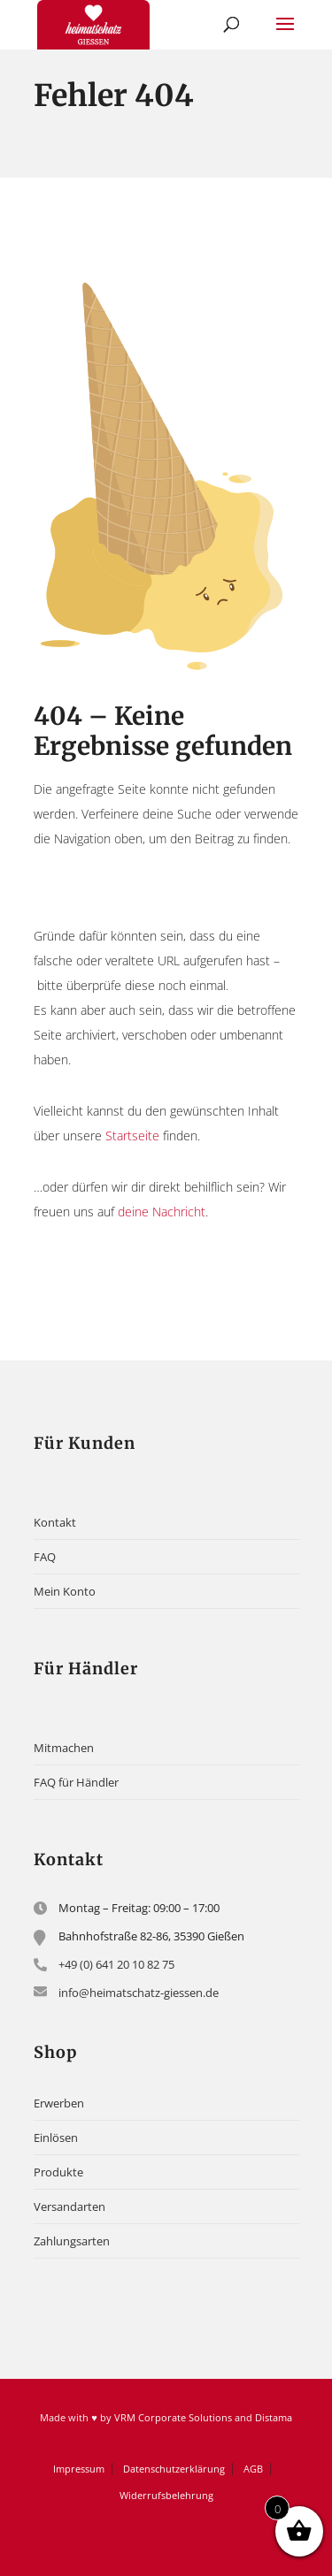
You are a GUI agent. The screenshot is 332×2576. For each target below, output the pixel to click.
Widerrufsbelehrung (166, 2495)
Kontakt (55, 1522)
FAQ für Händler (76, 1782)
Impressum (78, 2468)
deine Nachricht (161, 1211)
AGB (253, 2468)
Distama (273, 2417)
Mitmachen (64, 1748)
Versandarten (69, 2206)
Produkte (58, 2172)
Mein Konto (65, 1591)
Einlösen (56, 2137)
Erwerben (59, 2103)
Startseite (132, 1135)
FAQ (45, 1557)
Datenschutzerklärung (174, 2468)
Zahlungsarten (72, 2241)
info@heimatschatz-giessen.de (138, 1993)
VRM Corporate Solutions (173, 2417)
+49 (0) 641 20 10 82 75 (116, 1964)
